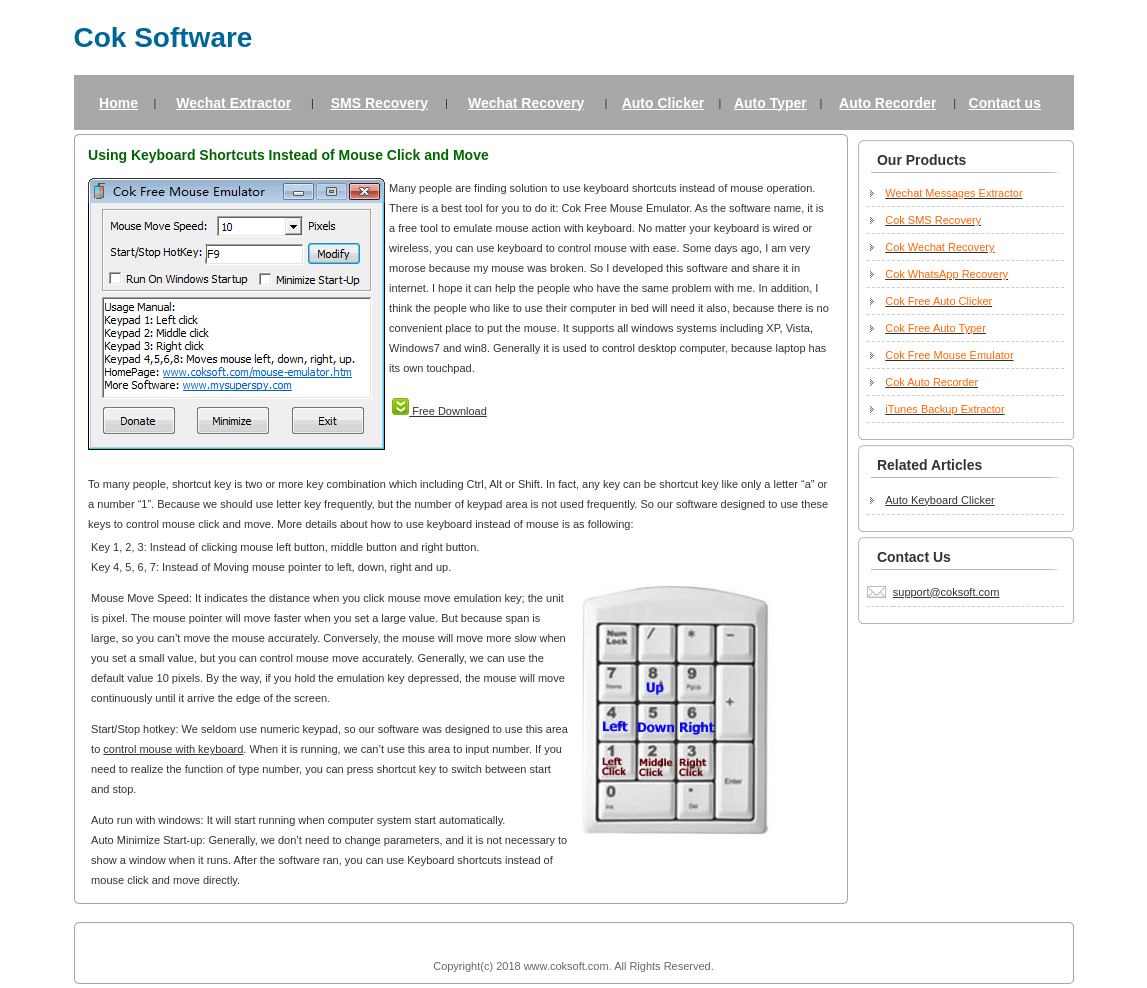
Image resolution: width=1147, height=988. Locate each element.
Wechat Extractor (233, 103)
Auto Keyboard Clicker (939, 500)
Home (118, 103)
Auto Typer (770, 103)
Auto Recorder (887, 103)
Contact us (1005, 103)
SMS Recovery (379, 103)
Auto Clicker (663, 103)
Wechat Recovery (526, 103)
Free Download (439, 411)
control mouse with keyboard (173, 749)
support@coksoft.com (946, 592)
